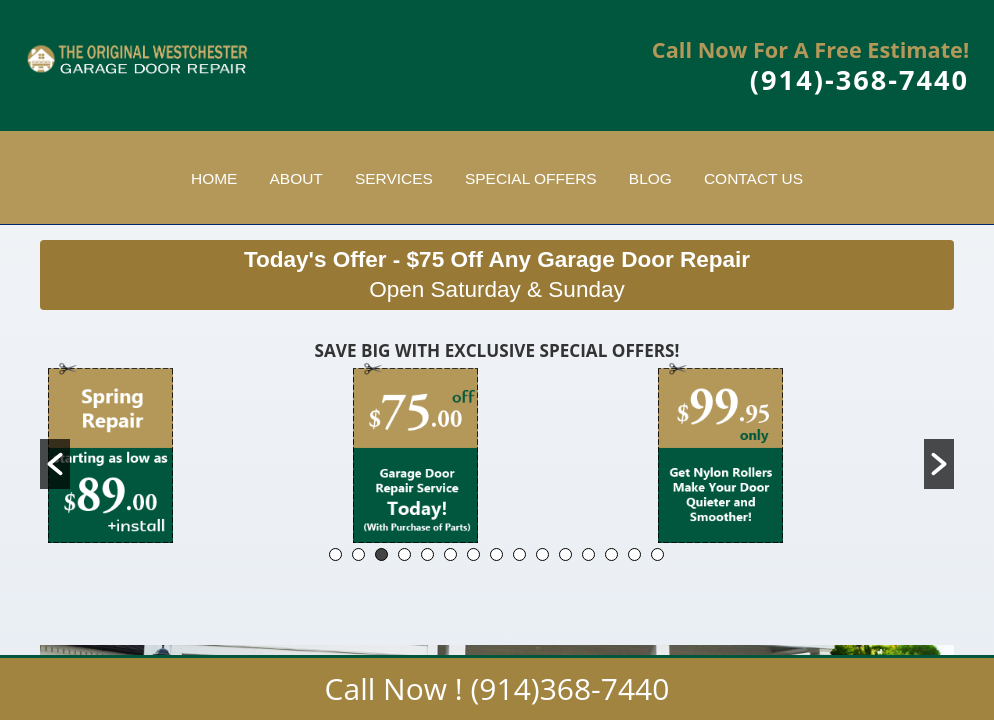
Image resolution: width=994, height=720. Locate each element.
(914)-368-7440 (859, 79)
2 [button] (358, 554)
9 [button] (519, 554)
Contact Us (753, 178)
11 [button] (565, 554)
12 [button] (588, 554)
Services (394, 178)
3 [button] (381, 554)
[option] (192, 452)
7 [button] (473, 554)
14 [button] (634, 554)
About (296, 178)
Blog (650, 178)
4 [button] (404, 554)
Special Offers (531, 178)
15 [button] (657, 554)
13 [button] (611, 554)
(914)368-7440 (570, 688)
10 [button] (542, 554)
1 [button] (335, 554)
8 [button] (496, 554)
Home (214, 178)
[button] (55, 464)
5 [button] (427, 554)
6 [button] (450, 554)
